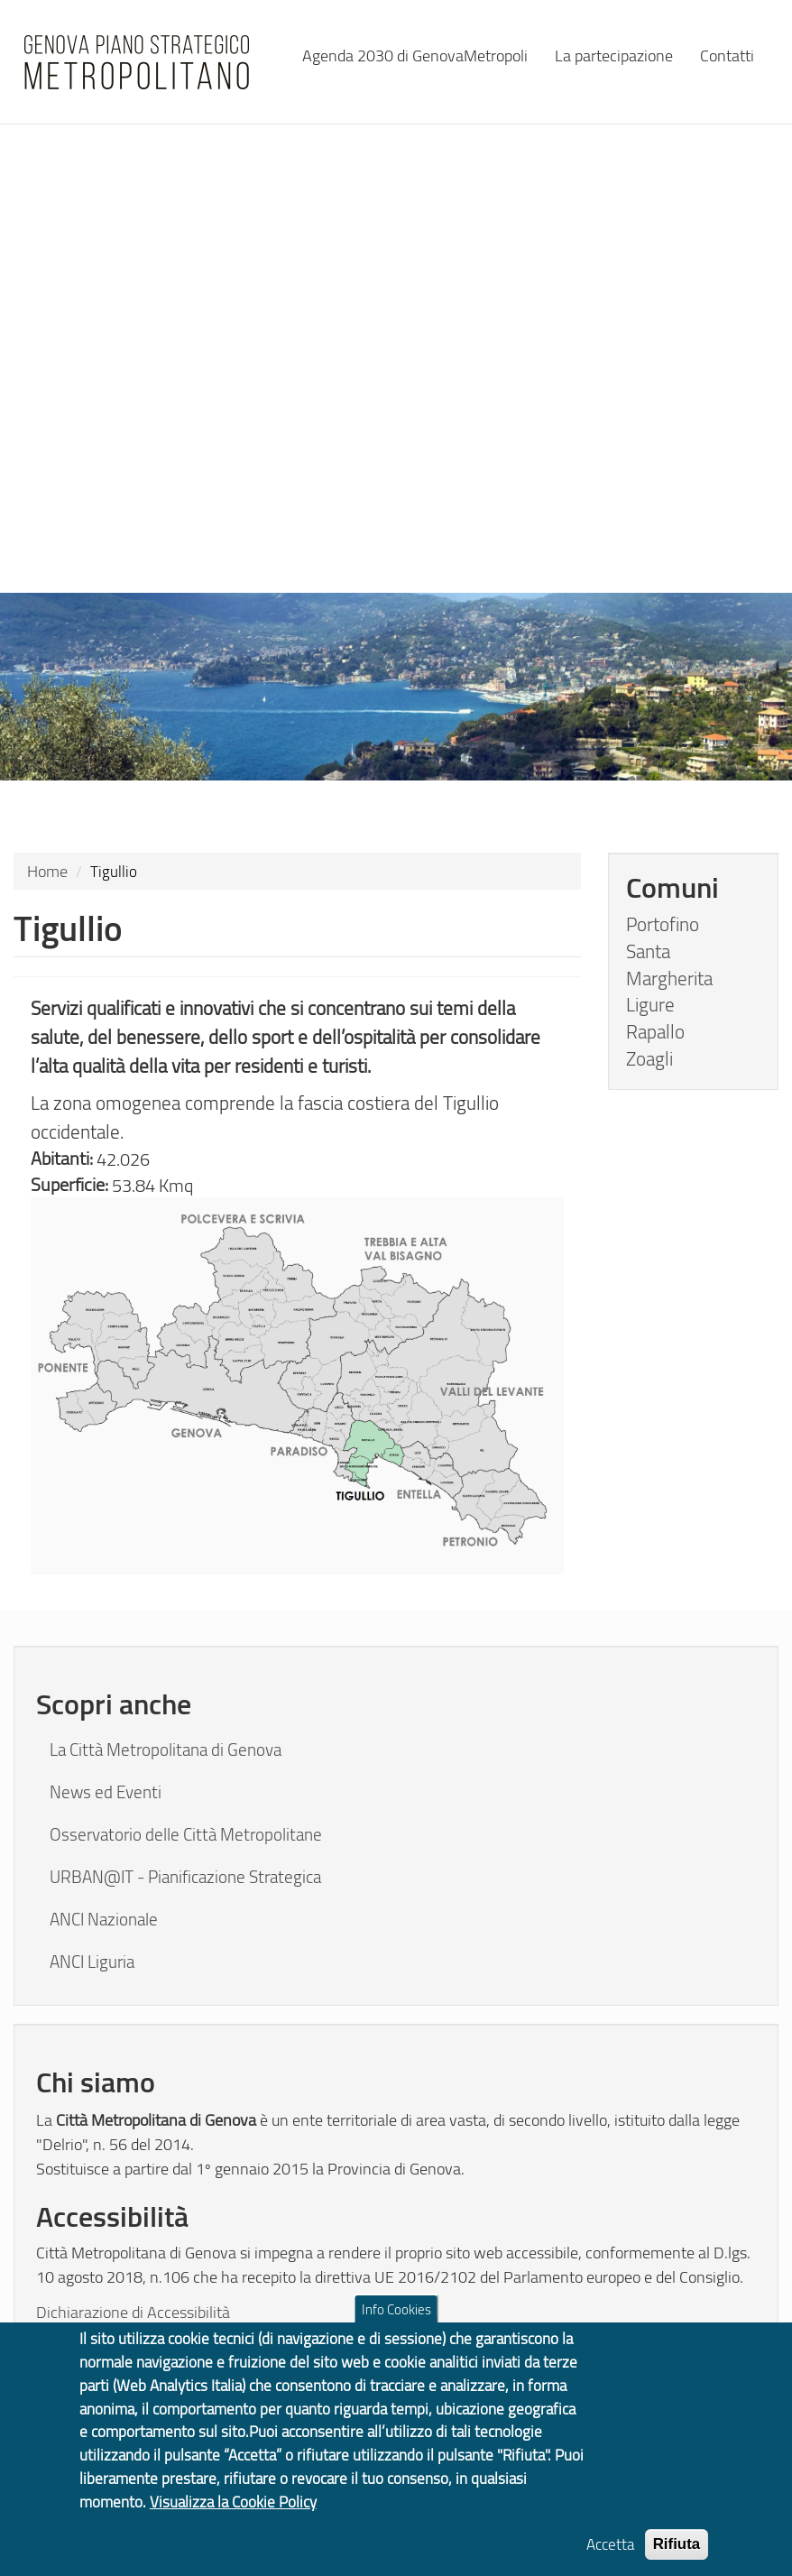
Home (47, 871)
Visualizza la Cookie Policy (233, 2515)
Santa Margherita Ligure (669, 977)
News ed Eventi (105, 1792)
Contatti (727, 54)
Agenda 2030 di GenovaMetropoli (415, 54)
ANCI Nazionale (104, 1919)
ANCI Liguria (92, 1961)
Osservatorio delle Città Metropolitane (186, 1834)
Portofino (662, 924)
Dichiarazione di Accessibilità (133, 2311)
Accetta (610, 2557)
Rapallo (655, 1031)
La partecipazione (614, 54)
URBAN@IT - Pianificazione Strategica (185, 1876)
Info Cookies (396, 2322)
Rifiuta (677, 2557)
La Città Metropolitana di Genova (165, 1749)
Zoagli (649, 1058)
